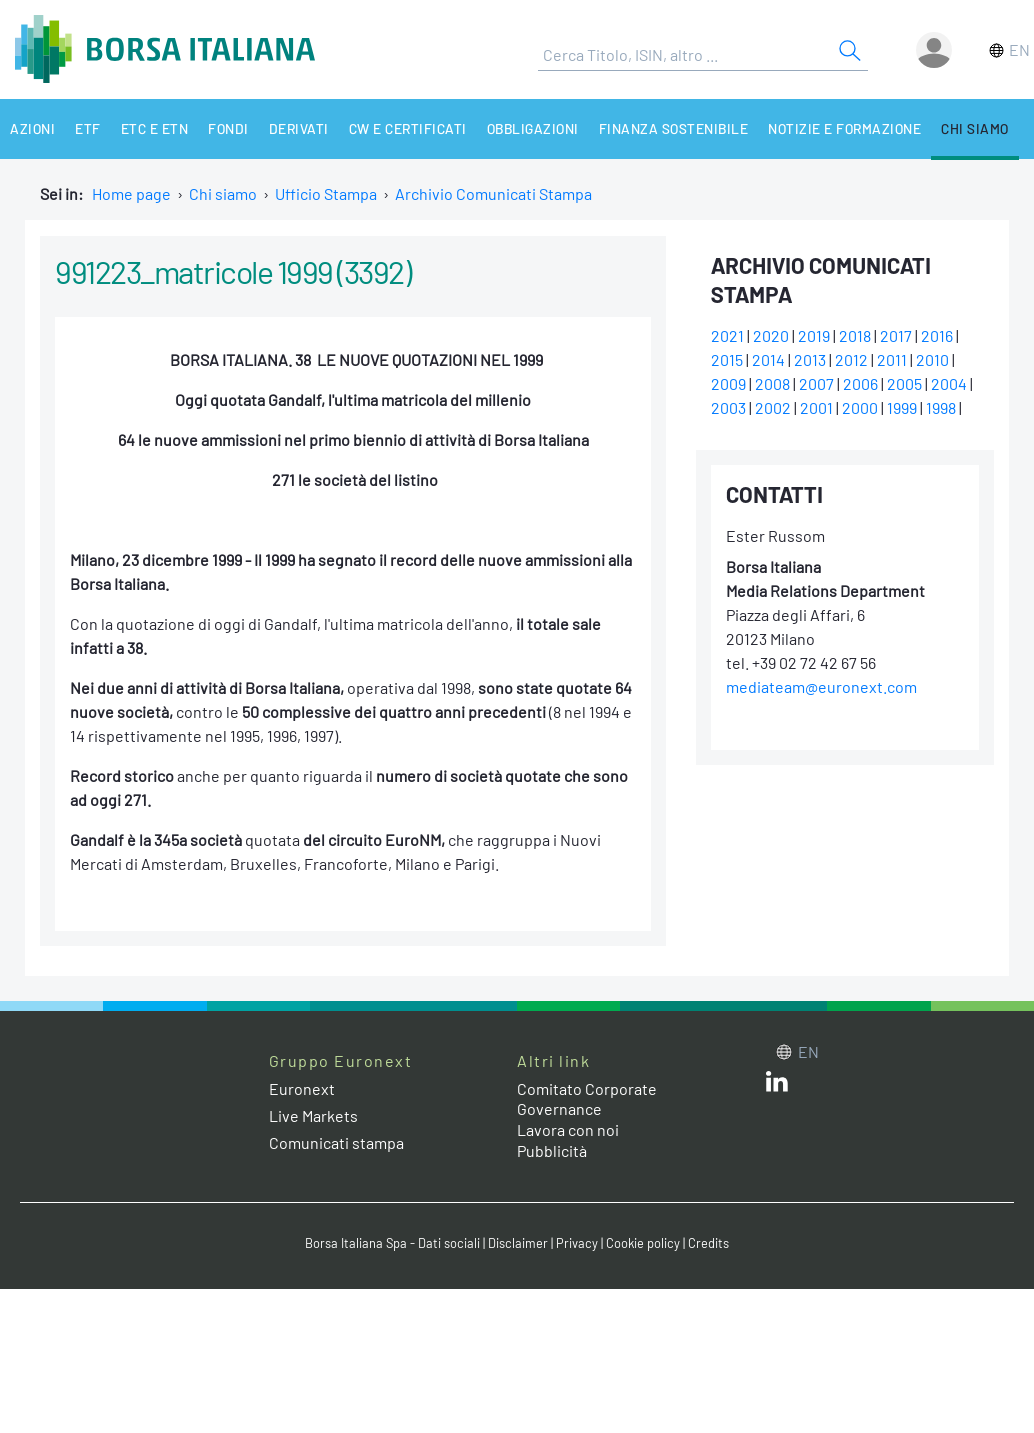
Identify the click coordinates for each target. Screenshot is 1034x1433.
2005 (904, 383)
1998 (941, 407)
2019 (814, 335)
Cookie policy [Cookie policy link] (643, 1243)
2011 (892, 359)
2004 (949, 383)
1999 (902, 407)
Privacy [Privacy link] (577, 1243)
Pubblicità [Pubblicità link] (552, 1150)
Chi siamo (975, 128)
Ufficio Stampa (326, 193)
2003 (728, 407)
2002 (773, 407)
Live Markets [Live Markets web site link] (313, 1115)
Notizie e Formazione (844, 128)
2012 (851, 359)
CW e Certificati (408, 128)
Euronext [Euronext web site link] (302, 1088)
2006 (860, 383)
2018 (855, 335)
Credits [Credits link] (708, 1243)
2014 (768, 359)
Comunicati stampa (336, 1142)
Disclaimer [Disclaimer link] (518, 1243)
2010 (932, 359)
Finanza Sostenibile (674, 128)
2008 (772, 383)
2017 (896, 335)
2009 (728, 383)
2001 (816, 407)
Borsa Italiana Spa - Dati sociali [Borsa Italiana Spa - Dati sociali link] (392, 1243)
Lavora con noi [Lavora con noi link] (568, 1129)
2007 (816, 383)
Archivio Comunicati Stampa (493, 193)
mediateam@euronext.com (821, 686)
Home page (131, 193)
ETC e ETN (155, 128)
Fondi (228, 128)
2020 (771, 335)
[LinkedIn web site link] (777, 1085)
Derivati (299, 128)
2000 (860, 407)
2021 (727, 335)
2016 (937, 335)
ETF (88, 128)
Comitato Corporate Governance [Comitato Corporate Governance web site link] (587, 1099)
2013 (810, 359)
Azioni (32, 128)
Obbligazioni (533, 128)
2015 (727, 359)
